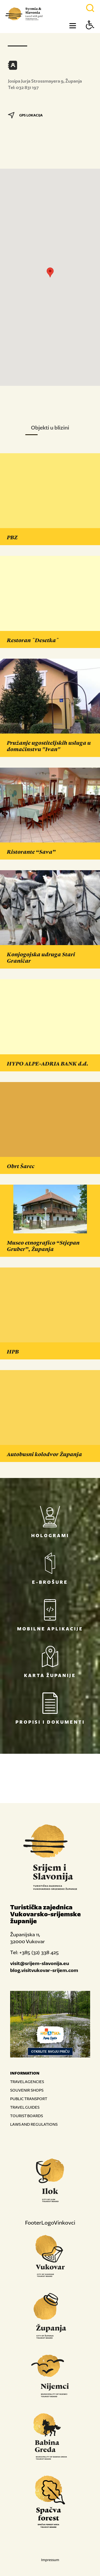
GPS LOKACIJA (25, 115)
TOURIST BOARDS (26, 2115)
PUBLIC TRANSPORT (28, 2098)
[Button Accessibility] (90, 34)
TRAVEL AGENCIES (27, 2081)
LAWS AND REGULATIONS (34, 2124)
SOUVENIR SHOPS (26, 2090)
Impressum (50, 2560)
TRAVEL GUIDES (24, 2107)
